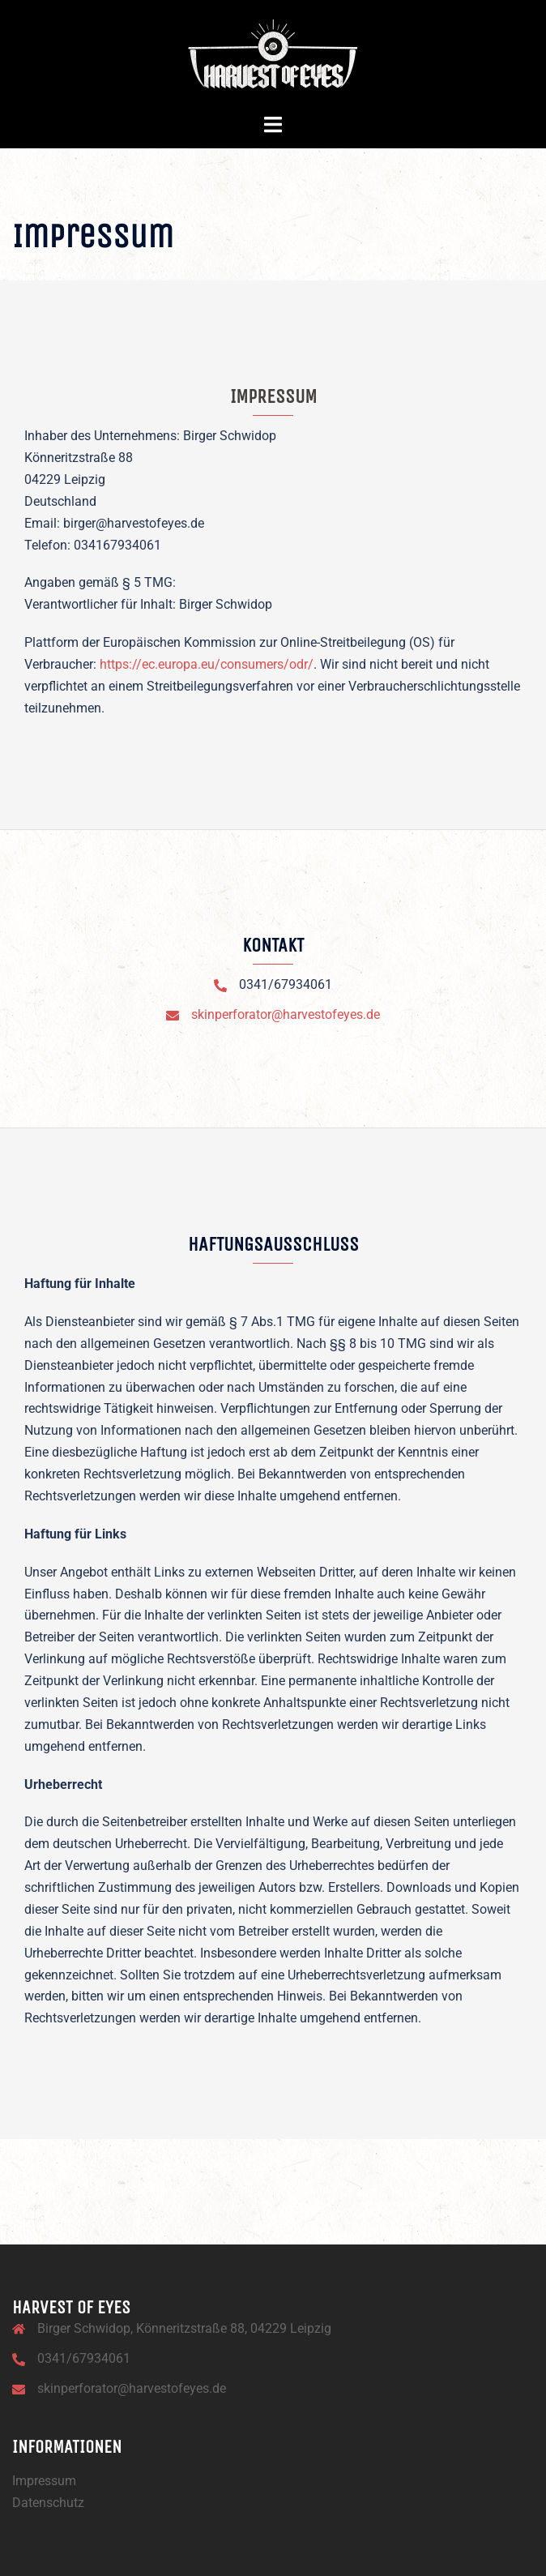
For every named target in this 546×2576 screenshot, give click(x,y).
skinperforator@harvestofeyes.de (285, 1014)
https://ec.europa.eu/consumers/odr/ (207, 664)
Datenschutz (48, 2502)
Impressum (44, 2480)
